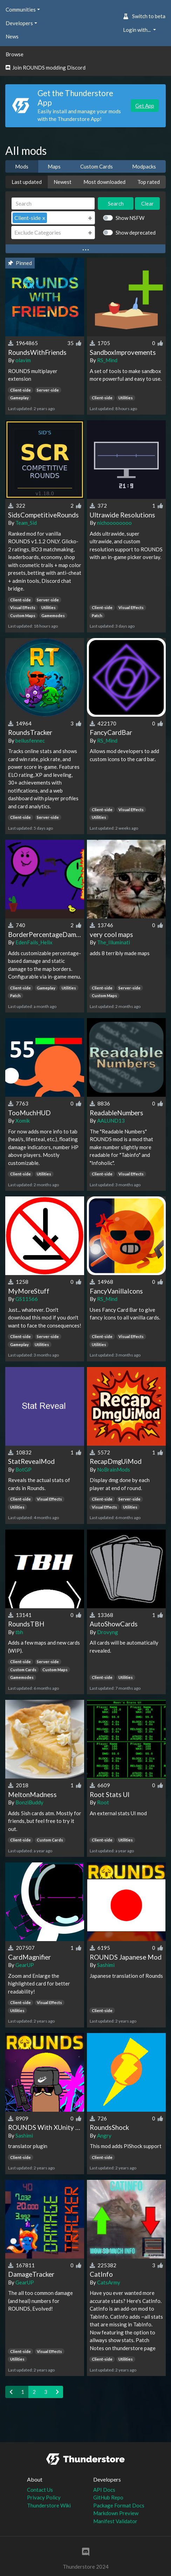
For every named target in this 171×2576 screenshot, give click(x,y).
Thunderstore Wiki (49, 2505)
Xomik (22, 1120)
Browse (14, 54)
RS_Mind (107, 360)
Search (116, 203)
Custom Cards (96, 166)
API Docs (104, 2489)
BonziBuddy (29, 1802)
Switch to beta (144, 16)
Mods (21, 166)
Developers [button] (19, 23)
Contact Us (40, 2489)
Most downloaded (104, 182)
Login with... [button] (137, 30)
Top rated (148, 182)
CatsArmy (108, 2282)
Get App (144, 105)
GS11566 (26, 1299)
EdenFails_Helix (34, 942)
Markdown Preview (115, 2513)
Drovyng (107, 1632)
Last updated (27, 182)
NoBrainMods (113, 1469)
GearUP (24, 1965)
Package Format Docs (118, 2505)
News (12, 36)
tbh (19, 1632)
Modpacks (144, 166)
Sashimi (106, 1965)
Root (103, 1802)
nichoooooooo (114, 523)
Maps (54, 166)
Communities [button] (21, 9)
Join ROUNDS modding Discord (46, 67)
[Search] (53, 203)
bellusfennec (30, 740)
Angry (104, 2135)
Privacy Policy (44, 2497)
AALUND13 (111, 1120)
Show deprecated (136, 232)
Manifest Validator (115, 2521)
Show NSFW (130, 218)
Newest (62, 182)
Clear (147, 203)
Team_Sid (26, 523)
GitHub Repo (108, 2497)
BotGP (23, 1469)
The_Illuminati (113, 942)
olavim (23, 360)
